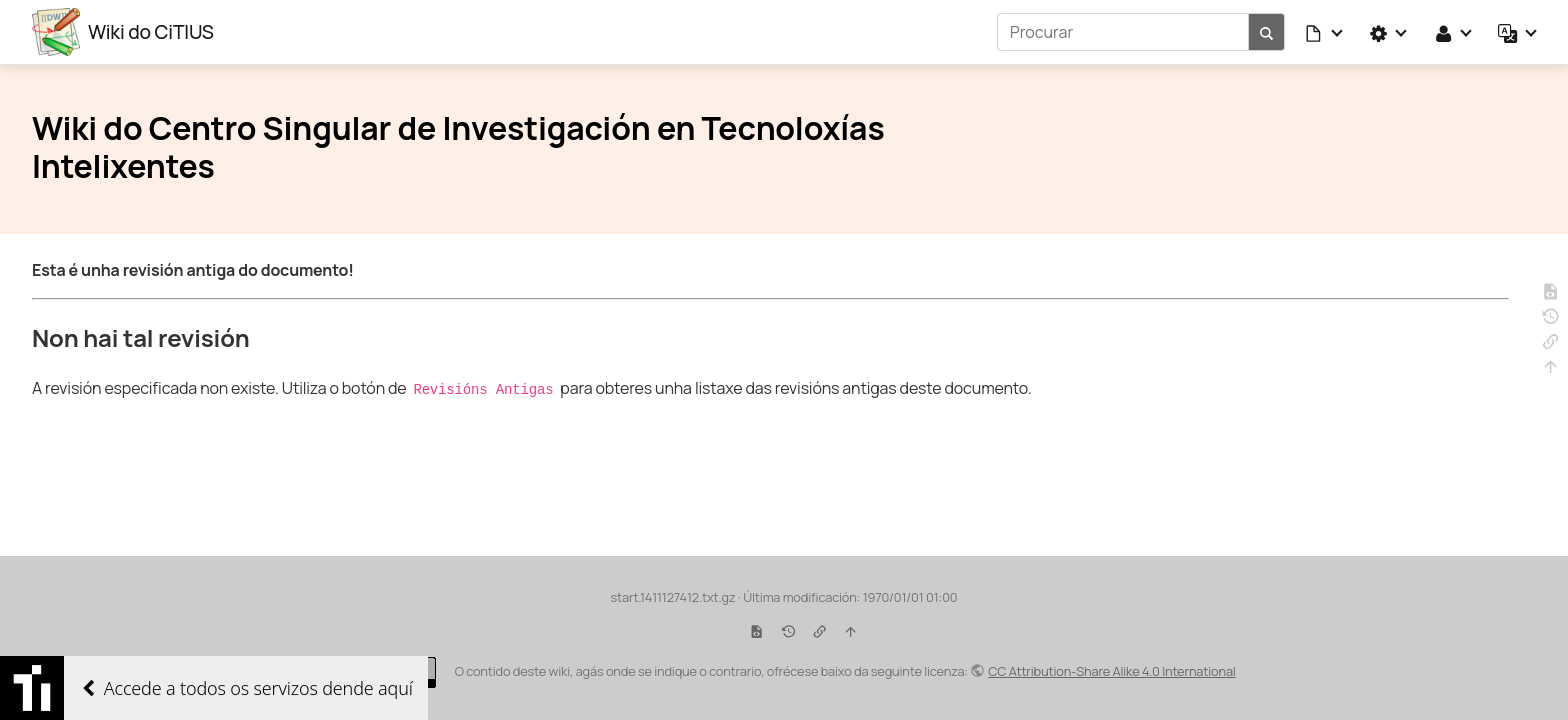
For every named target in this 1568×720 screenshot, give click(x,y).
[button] (1325, 32)
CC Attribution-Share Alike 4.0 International (1111, 671)
